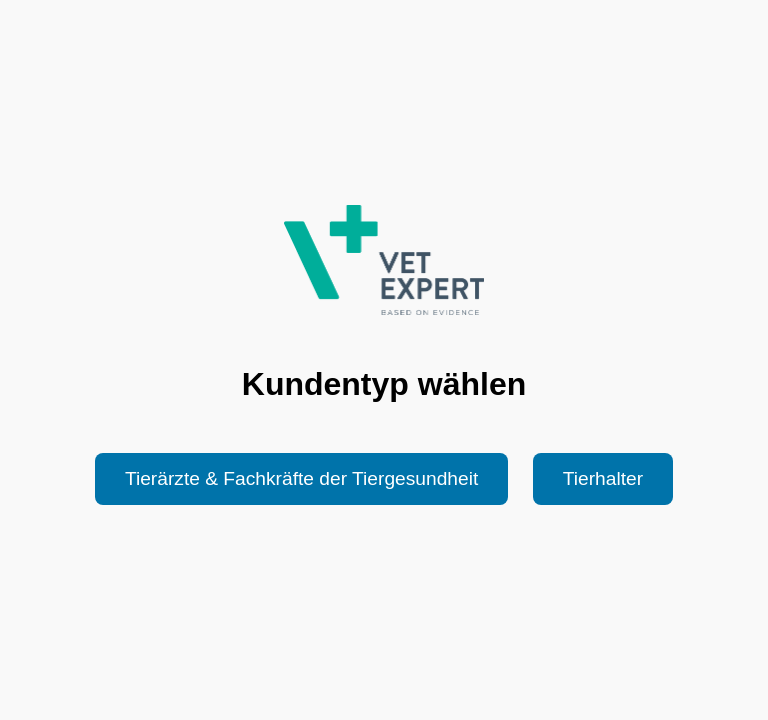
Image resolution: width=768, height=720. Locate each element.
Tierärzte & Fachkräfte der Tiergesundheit (301, 478)
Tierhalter (603, 478)
